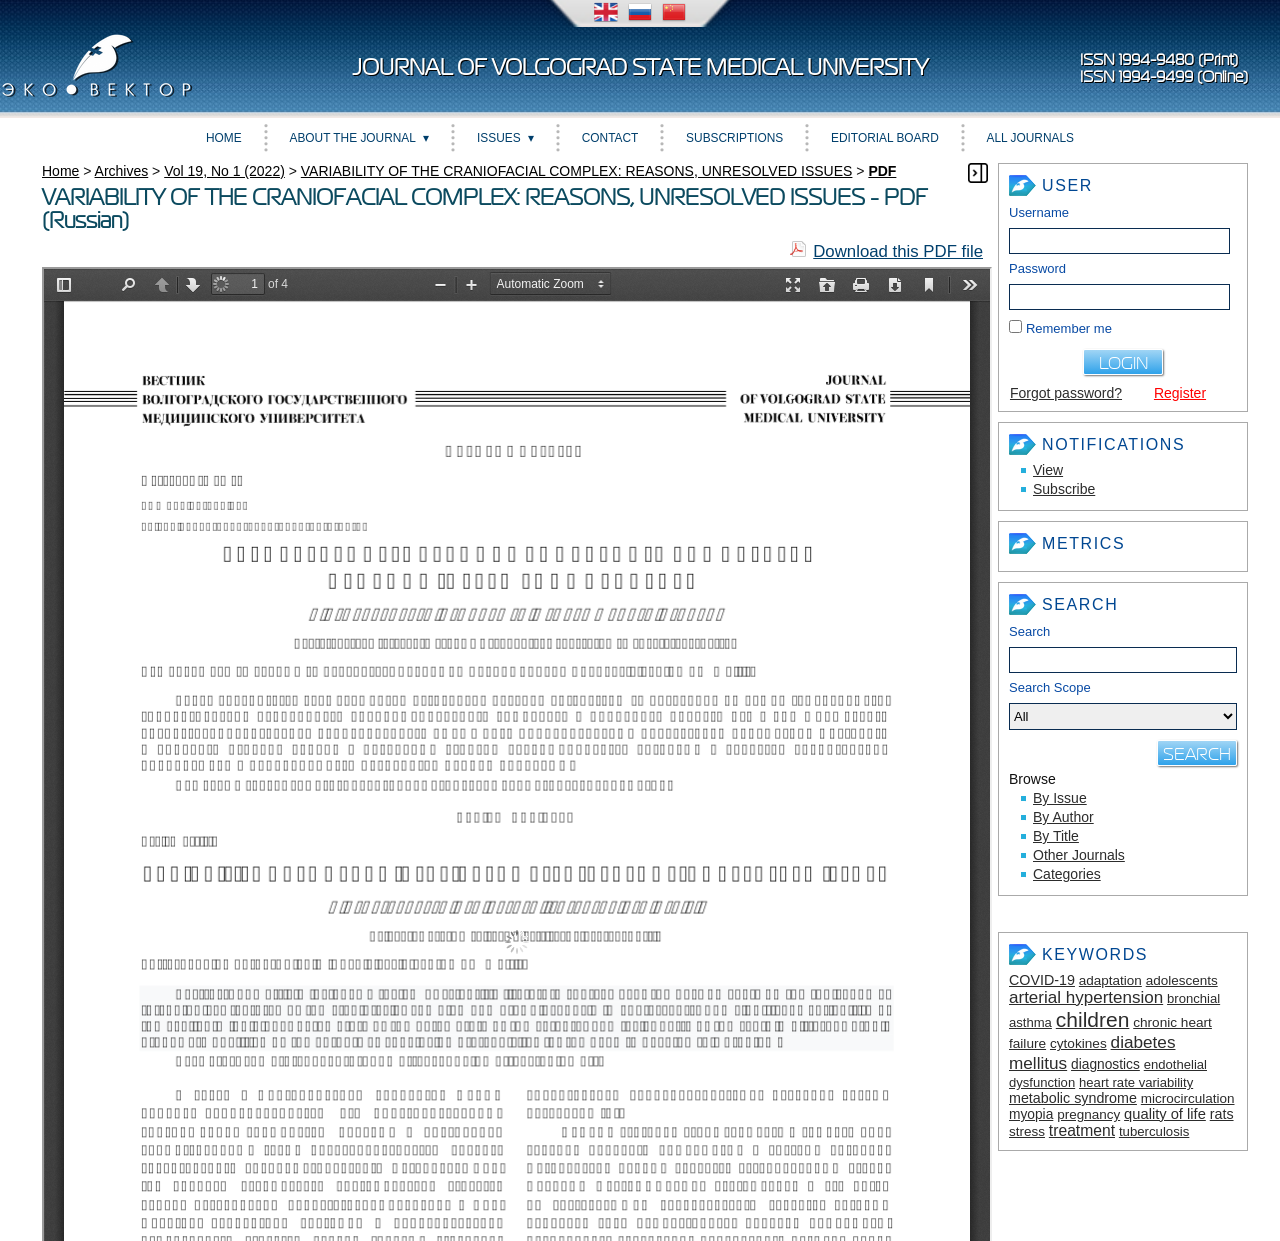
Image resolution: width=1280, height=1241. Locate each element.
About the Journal (353, 138)
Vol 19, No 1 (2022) (224, 171)
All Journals (1030, 138)
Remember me (1069, 328)
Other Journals (1079, 855)
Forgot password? (1066, 393)
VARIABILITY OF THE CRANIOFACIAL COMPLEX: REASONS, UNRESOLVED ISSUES (577, 171)
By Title (1056, 836)
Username (1039, 212)
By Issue (1060, 798)
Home (224, 138)
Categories (1067, 874)
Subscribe (1064, 489)
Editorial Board (885, 138)
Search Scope (1123, 705)
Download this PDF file (898, 251)
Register (1180, 393)
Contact (610, 138)
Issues (499, 138)
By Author (1063, 817)
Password (1037, 268)
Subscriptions (734, 138)
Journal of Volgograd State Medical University (640, 67)
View (1048, 470)
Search (1029, 631)
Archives (122, 171)
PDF (882, 171)
